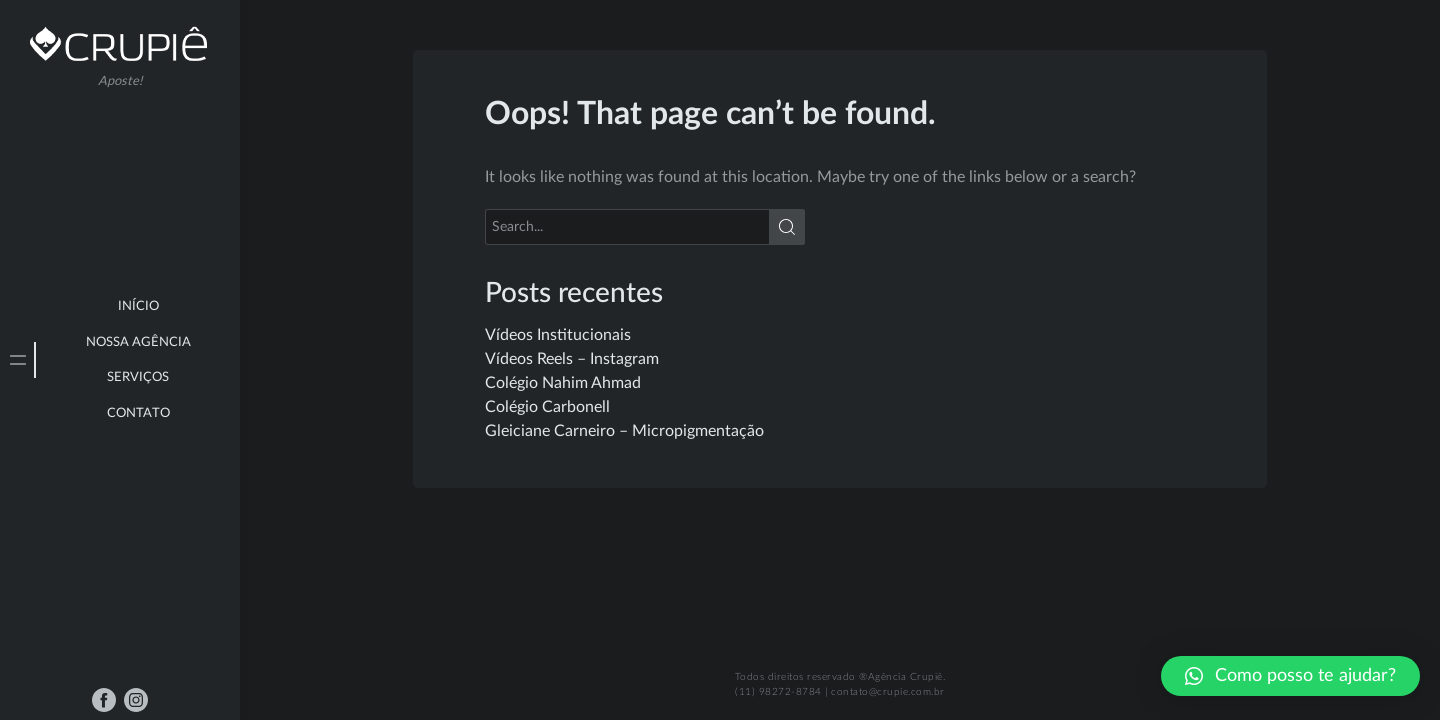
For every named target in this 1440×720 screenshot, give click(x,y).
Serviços (138, 377)
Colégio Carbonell (547, 407)
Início (138, 306)
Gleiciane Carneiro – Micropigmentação (624, 431)
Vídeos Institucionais (558, 335)
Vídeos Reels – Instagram (572, 359)
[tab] (18, 360)
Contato (138, 413)
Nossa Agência (138, 342)
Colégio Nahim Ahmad (563, 383)
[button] (1290, 676)
